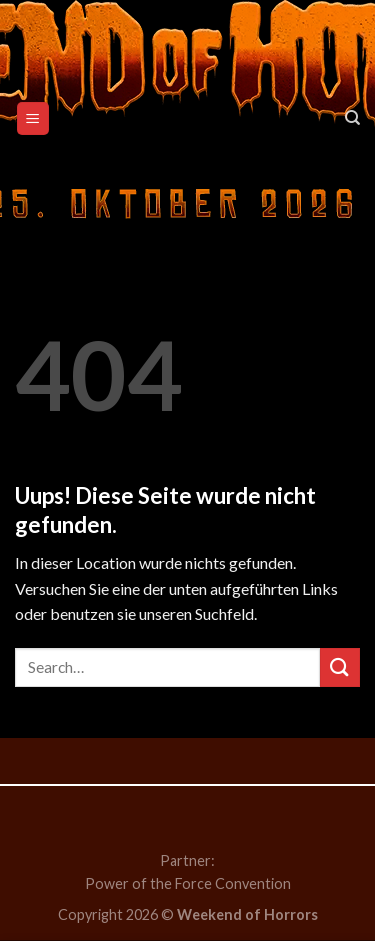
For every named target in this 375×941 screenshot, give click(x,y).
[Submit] (340, 667)
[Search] (352, 118)
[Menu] (33, 118)
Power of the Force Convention (188, 883)
